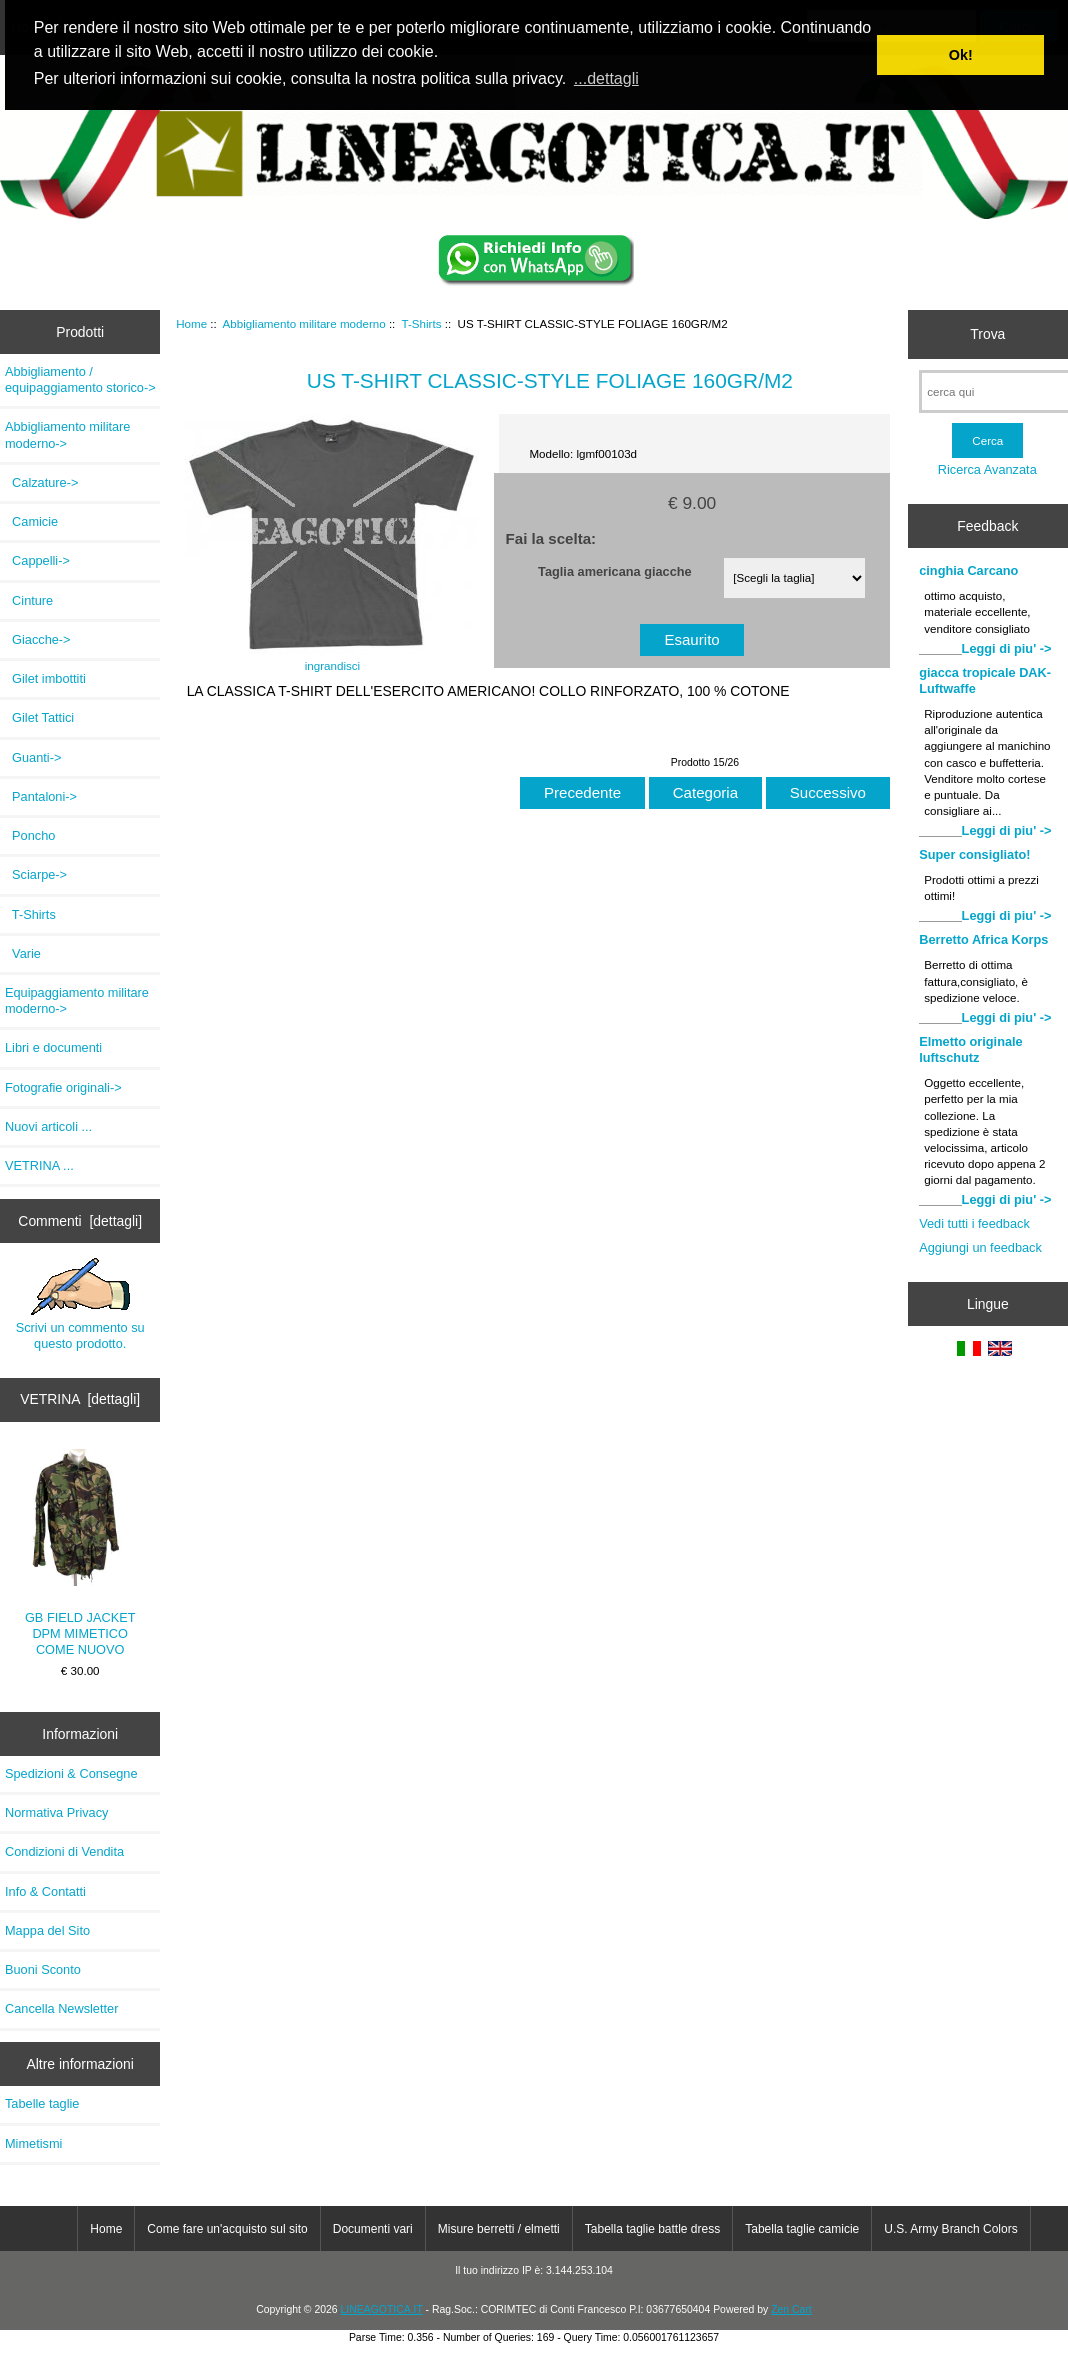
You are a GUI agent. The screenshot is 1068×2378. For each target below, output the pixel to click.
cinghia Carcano (968, 570)
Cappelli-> (37, 560)
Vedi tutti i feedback (974, 1223)
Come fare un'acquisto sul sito (227, 2229)
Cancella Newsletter (61, 2008)
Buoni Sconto (43, 1969)
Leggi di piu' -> (1007, 648)
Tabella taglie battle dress (652, 2229)
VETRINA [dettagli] (80, 1399)
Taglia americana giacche (615, 570)
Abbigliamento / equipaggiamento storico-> (80, 379)
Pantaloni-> (41, 796)
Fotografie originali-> (63, 1087)
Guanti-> (33, 757)
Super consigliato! (974, 854)
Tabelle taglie (42, 2103)
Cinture (29, 600)
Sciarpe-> (36, 874)
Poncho (30, 835)
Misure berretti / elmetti (499, 2229)
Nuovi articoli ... (48, 1126)
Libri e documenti (53, 1047)
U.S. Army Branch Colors (950, 2229)
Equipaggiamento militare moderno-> (77, 1000)
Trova (987, 334)
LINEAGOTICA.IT (382, 2309)
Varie (23, 953)
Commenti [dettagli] (80, 1221)
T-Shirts (422, 323)
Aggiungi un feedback (980, 1247)
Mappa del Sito (47, 1930)
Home (191, 323)
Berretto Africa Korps (983, 939)
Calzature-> (41, 482)
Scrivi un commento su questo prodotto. (80, 1304)
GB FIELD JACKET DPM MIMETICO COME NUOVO (80, 1553)
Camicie (31, 521)
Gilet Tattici (39, 717)
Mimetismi (33, 2143)
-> (67, 434)
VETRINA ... (39, 1165)
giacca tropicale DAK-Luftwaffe (985, 680)
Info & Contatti (45, 1891)
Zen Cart (791, 2309)
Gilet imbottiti (45, 678)
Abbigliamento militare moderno (304, 323)
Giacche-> (38, 639)
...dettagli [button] (606, 78)
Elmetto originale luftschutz (970, 1049)
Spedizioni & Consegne (71, 1773)
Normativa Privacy (56, 1812)
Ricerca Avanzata (987, 469)
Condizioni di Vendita (64, 1851)
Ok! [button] (961, 55)
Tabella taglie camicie (802, 2229)
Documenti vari (373, 2229)
